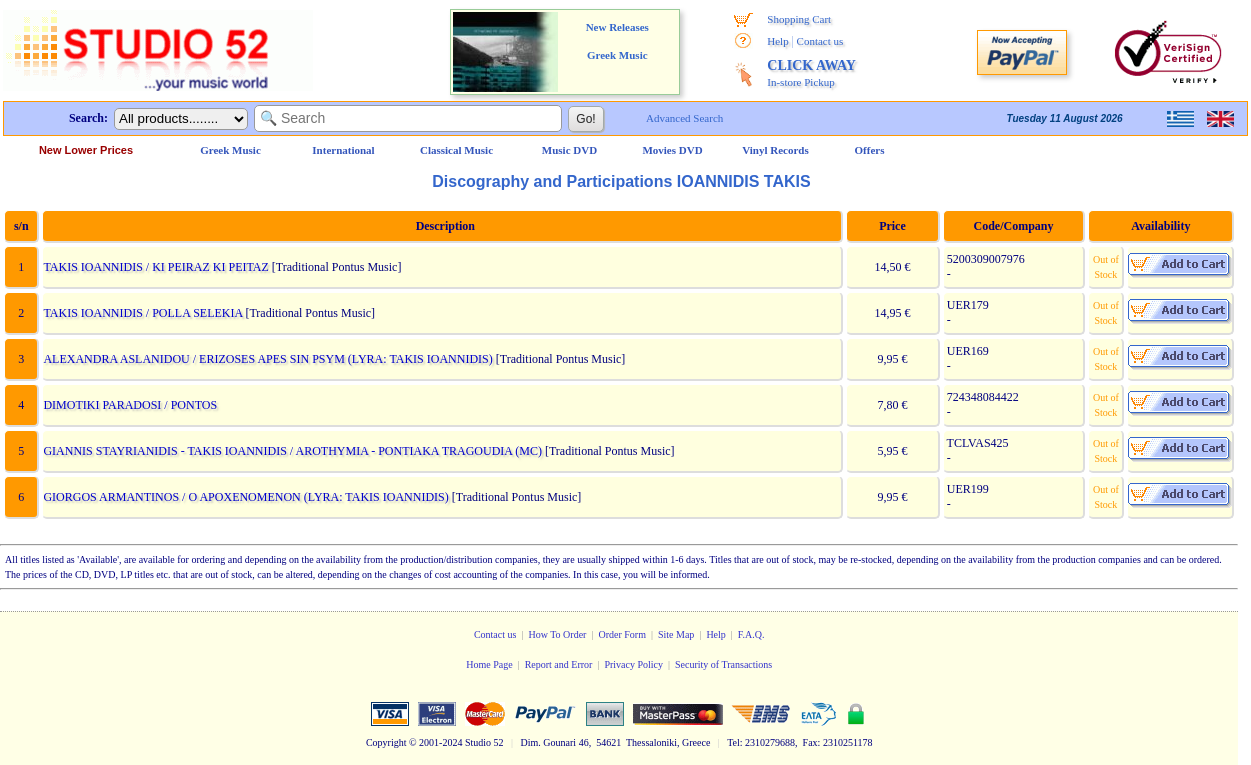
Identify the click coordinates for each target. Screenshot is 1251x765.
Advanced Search (684, 118)
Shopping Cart (799, 19)
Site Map (676, 634)
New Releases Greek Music (617, 41)
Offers (870, 150)
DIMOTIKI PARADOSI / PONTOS (130, 405)
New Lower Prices (86, 150)
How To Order (557, 634)
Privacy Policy (633, 664)
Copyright (386, 742)
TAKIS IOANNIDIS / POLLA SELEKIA (142, 313)
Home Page (489, 664)
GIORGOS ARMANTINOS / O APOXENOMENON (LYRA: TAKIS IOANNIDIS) (245, 497)
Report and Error (559, 664)
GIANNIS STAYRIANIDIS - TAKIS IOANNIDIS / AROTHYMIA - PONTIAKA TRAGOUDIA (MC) (292, 451)
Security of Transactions (723, 664)
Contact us (820, 41)
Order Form (622, 634)
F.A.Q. (751, 634)
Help (777, 41)
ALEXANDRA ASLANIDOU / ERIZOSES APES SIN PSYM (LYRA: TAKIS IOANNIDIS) (267, 359)
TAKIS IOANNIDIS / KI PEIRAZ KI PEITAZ (155, 267)
